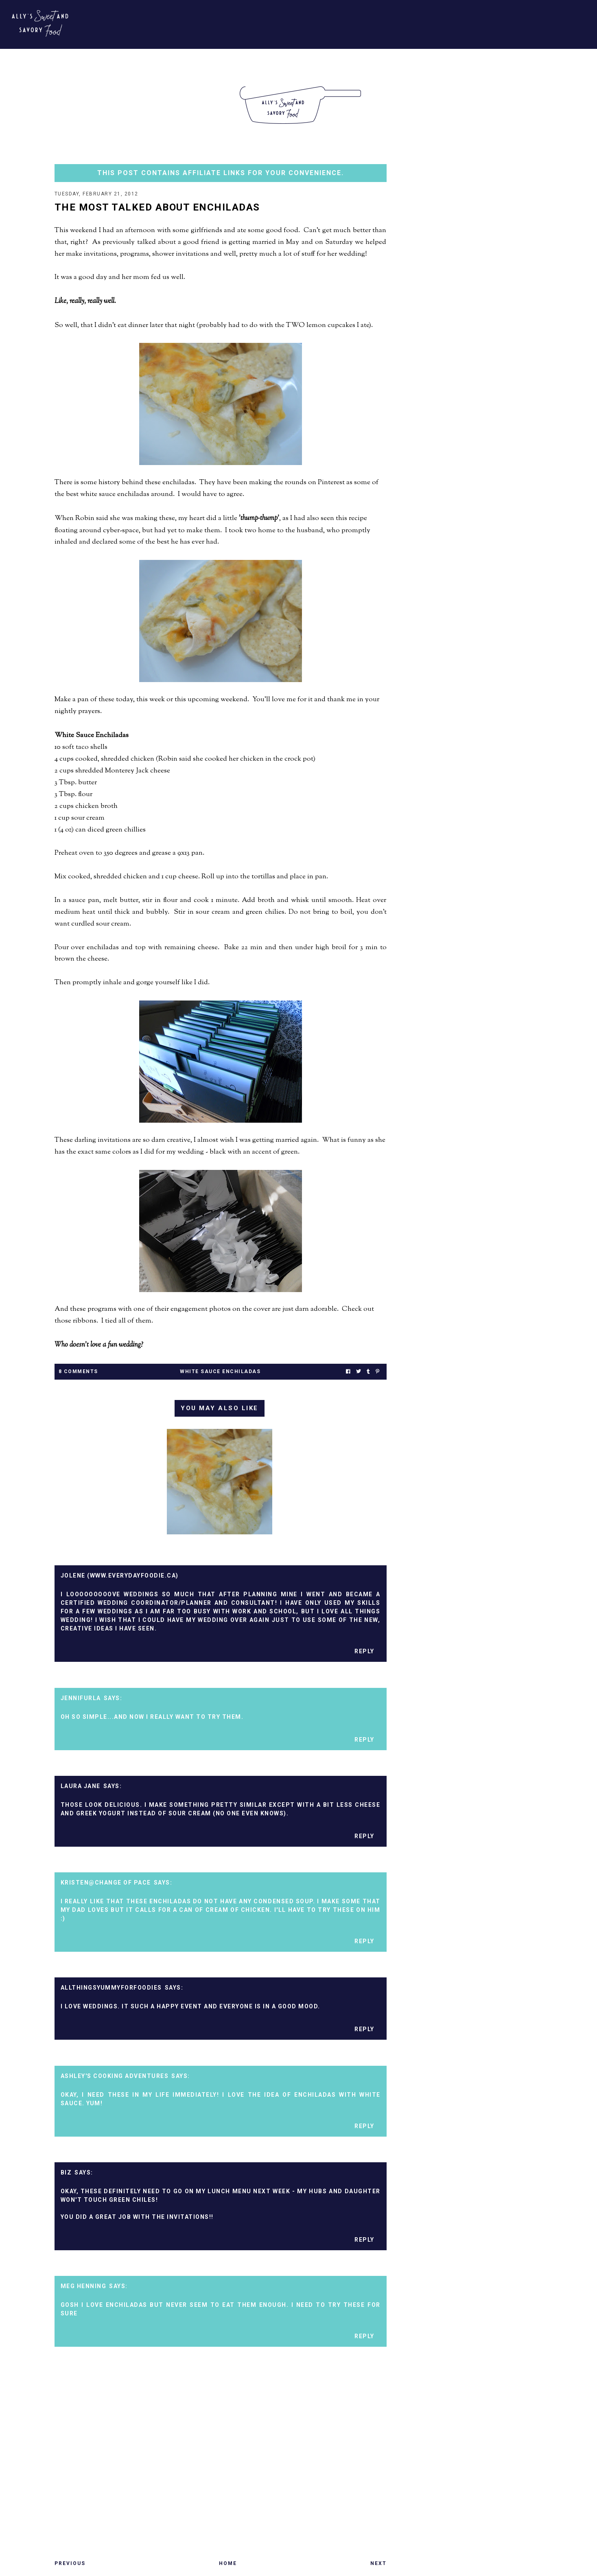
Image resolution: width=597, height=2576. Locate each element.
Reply (364, 1652)
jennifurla (81, 1699)
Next (378, 2564)
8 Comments (78, 1372)
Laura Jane (81, 1787)
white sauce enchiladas (220, 1372)
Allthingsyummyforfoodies (111, 1988)
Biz (66, 2173)
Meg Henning (84, 2287)
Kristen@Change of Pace (106, 1883)
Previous (70, 2564)
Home (228, 2564)
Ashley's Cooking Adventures (115, 2077)
